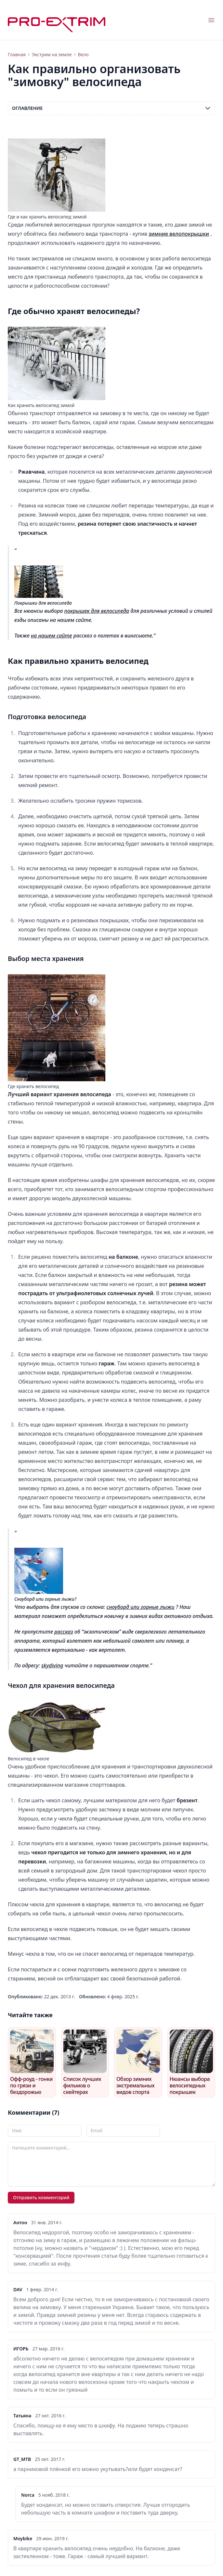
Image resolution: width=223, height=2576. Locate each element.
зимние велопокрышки (179, 233)
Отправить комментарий (41, 2197)
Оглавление (111, 108)
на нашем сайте (51, 635)
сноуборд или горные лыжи (141, 1606)
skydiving (52, 1665)
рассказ (63, 1631)
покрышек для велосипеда (96, 610)
